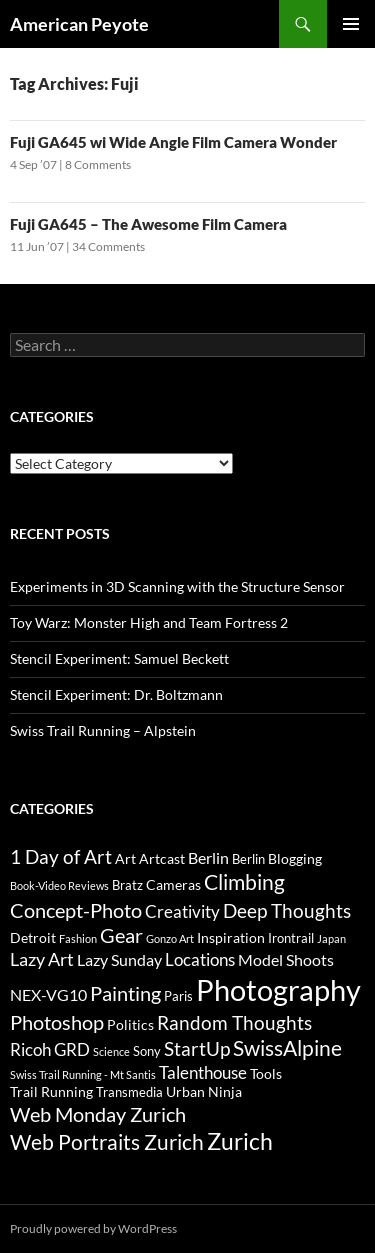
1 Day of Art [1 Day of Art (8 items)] (61, 857)
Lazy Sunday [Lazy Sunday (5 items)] (119, 959)
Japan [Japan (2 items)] (331, 938)
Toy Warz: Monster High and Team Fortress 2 (149, 622)
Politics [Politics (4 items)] (130, 1024)
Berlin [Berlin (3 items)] (248, 859)
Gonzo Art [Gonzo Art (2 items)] (170, 938)
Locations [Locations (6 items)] (200, 959)
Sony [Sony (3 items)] (147, 1051)
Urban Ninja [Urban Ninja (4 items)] (204, 1091)
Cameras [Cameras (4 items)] (173, 884)
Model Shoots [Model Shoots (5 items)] (286, 959)
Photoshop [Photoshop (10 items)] (57, 1022)
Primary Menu (351, 24)
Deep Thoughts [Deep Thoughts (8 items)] (287, 911)
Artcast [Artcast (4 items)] (162, 858)
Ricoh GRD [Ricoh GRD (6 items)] (50, 1049)
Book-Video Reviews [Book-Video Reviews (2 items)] (59, 885)
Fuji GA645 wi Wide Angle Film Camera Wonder (173, 142)
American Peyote (79, 24)
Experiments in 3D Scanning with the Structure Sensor (177, 586)
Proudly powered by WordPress (93, 1228)
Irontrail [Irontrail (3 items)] (291, 938)
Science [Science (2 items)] (111, 1051)
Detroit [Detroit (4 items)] (33, 937)
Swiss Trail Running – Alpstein (103, 730)
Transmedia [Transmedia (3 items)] (129, 1092)
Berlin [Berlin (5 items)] (208, 857)
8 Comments (98, 164)
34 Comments (108, 246)
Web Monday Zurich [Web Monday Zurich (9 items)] (98, 1114)
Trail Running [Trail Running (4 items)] (51, 1091)
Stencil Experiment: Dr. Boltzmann (116, 694)
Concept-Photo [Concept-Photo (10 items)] (76, 910)
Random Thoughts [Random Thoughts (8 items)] (234, 1023)
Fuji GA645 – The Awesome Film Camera (148, 224)
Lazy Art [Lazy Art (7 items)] (42, 959)
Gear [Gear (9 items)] (121, 935)
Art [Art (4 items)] (125, 858)
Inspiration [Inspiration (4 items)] (231, 937)
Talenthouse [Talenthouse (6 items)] (203, 1072)
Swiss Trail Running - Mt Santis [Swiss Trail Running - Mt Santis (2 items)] (83, 1074)
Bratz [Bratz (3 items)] (127, 885)
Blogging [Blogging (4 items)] (295, 858)
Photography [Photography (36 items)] (278, 989)
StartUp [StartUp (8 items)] (197, 1049)
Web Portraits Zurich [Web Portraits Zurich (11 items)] (107, 1141)
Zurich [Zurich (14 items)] (240, 1141)
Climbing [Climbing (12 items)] (244, 882)
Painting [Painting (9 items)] (125, 993)
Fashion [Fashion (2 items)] (78, 938)
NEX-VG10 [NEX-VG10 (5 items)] (48, 994)
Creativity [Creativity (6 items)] (182, 911)
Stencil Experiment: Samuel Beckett (119, 658)
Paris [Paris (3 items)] (178, 996)
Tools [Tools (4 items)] (266, 1073)
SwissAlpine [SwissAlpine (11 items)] (287, 1047)
